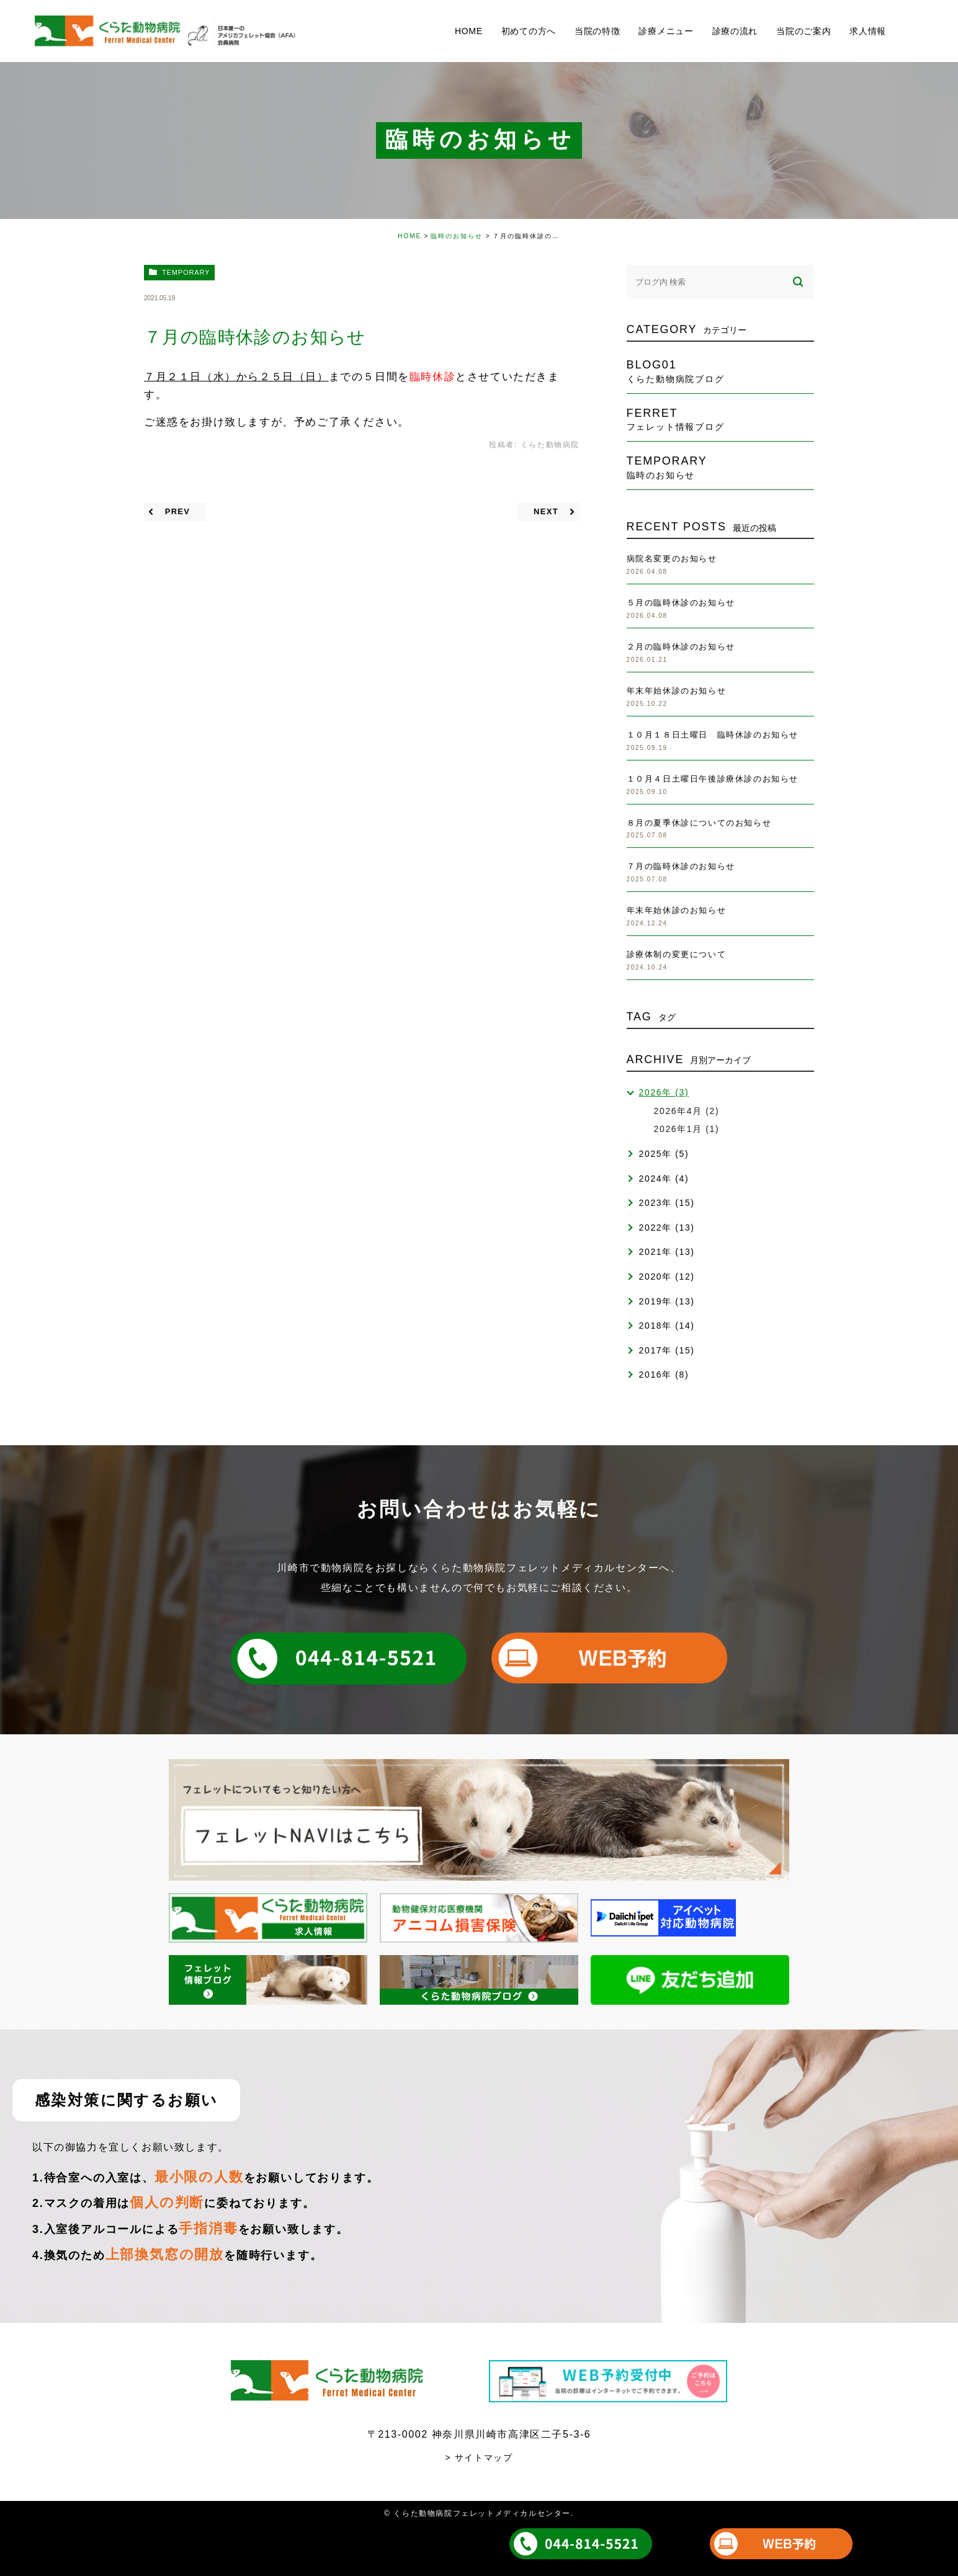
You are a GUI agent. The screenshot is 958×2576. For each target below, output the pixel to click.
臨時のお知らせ (457, 236)
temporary (186, 272)
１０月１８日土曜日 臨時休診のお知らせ (713, 734)
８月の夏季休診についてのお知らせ (699, 822)
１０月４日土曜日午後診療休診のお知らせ (713, 778)
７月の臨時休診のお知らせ (681, 866)
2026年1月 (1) (687, 1129)
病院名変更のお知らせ (672, 558)
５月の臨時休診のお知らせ (681, 602)
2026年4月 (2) (687, 1111)
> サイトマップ (479, 2457)
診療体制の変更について (677, 954)
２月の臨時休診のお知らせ (681, 646)
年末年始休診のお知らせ (677, 690)
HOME (409, 236)
